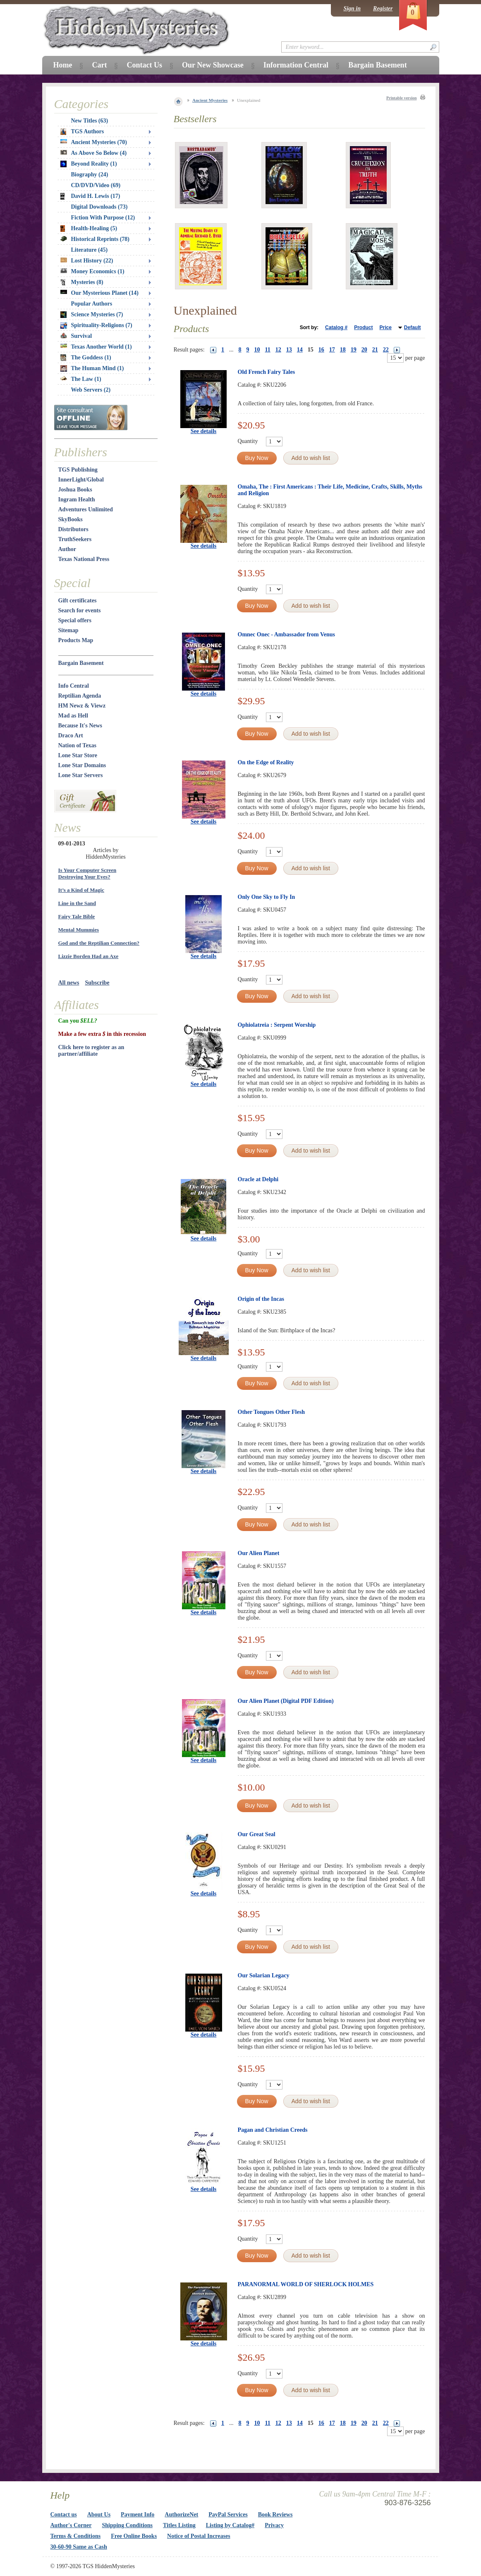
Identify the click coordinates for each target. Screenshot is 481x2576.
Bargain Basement (81, 663)
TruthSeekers (75, 539)
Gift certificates (77, 600)
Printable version (401, 98)
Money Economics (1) (92, 271)
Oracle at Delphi (258, 1179)
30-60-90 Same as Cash (78, 2547)
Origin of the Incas (261, 1299)
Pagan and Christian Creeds (273, 2130)
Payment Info (137, 2514)
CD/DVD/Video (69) (96, 185)
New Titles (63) (89, 121)
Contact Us (144, 65)
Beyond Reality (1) (88, 164)
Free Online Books (134, 2536)
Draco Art (70, 735)
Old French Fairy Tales (266, 372)
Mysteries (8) (81, 282)
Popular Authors (91, 304)
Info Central (73, 686)
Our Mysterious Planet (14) (99, 293)
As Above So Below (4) (93, 153)
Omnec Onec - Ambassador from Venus (286, 634)
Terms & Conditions (75, 2536)
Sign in (352, 8)
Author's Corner (71, 2525)
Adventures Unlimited (85, 509)
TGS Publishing (78, 470)
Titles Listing (179, 2525)
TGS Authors (82, 131)
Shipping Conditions (127, 2525)
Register (382, 8)
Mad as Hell (73, 716)
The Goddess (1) (85, 357)
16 (321, 350)
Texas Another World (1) (96, 347)
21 (375, 350)
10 (257, 350)
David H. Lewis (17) (90, 196)
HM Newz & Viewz (82, 706)
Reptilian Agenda (79, 696)
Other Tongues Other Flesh (271, 1412)
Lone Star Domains (82, 765)
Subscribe (97, 983)
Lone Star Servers (80, 775)
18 (343, 350)
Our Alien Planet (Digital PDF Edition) (286, 1701)
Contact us (63, 2514)
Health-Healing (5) (88, 228)
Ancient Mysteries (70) (93, 142)
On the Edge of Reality (266, 762)
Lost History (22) (86, 261)
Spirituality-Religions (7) (96, 325)
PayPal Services (227, 2514)
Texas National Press (84, 559)
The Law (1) (80, 379)
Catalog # (336, 327)
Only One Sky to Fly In (266, 897)
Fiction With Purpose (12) (103, 217)
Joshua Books (75, 489)
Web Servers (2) (91, 390)
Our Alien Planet (259, 1553)
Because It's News (80, 725)
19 (354, 350)
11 (267, 350)
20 (364, 350)
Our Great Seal (256, 1834)
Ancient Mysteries (209, 100)
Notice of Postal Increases (198, 2536)
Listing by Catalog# (230, 2525)
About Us (98, 2514)
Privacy (274, 2525)
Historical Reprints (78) (95, 239)
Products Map (75, 640)
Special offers (74, 620)
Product (363, 327)
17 (332, 350)
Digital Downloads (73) (99, 207)
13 (289, 350)
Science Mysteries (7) (91, 314)
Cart (99, 65)
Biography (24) (89, 174)
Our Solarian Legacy (264, 1975)
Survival (76, 336)
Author (67, 549)
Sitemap (68, 630)
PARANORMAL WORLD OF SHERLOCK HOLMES (306, 2284)
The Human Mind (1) (92, 368)
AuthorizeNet (181, 2514)
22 (386, 350)
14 (300, 350)
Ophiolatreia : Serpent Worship (277, 1025)
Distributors (73, 529)
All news (68, 983)
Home (62, 65)
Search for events (79, 610)
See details (204, 431)
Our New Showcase (213, 65)
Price (385, 327)
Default (412, 327)
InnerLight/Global (81, 480)
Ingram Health (76, 499)
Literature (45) (89, 250)
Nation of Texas (77, 745)
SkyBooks (70, 519)
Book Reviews (275, 2514)
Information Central (295, 65)
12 (278, 350)
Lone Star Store (77, 755)
